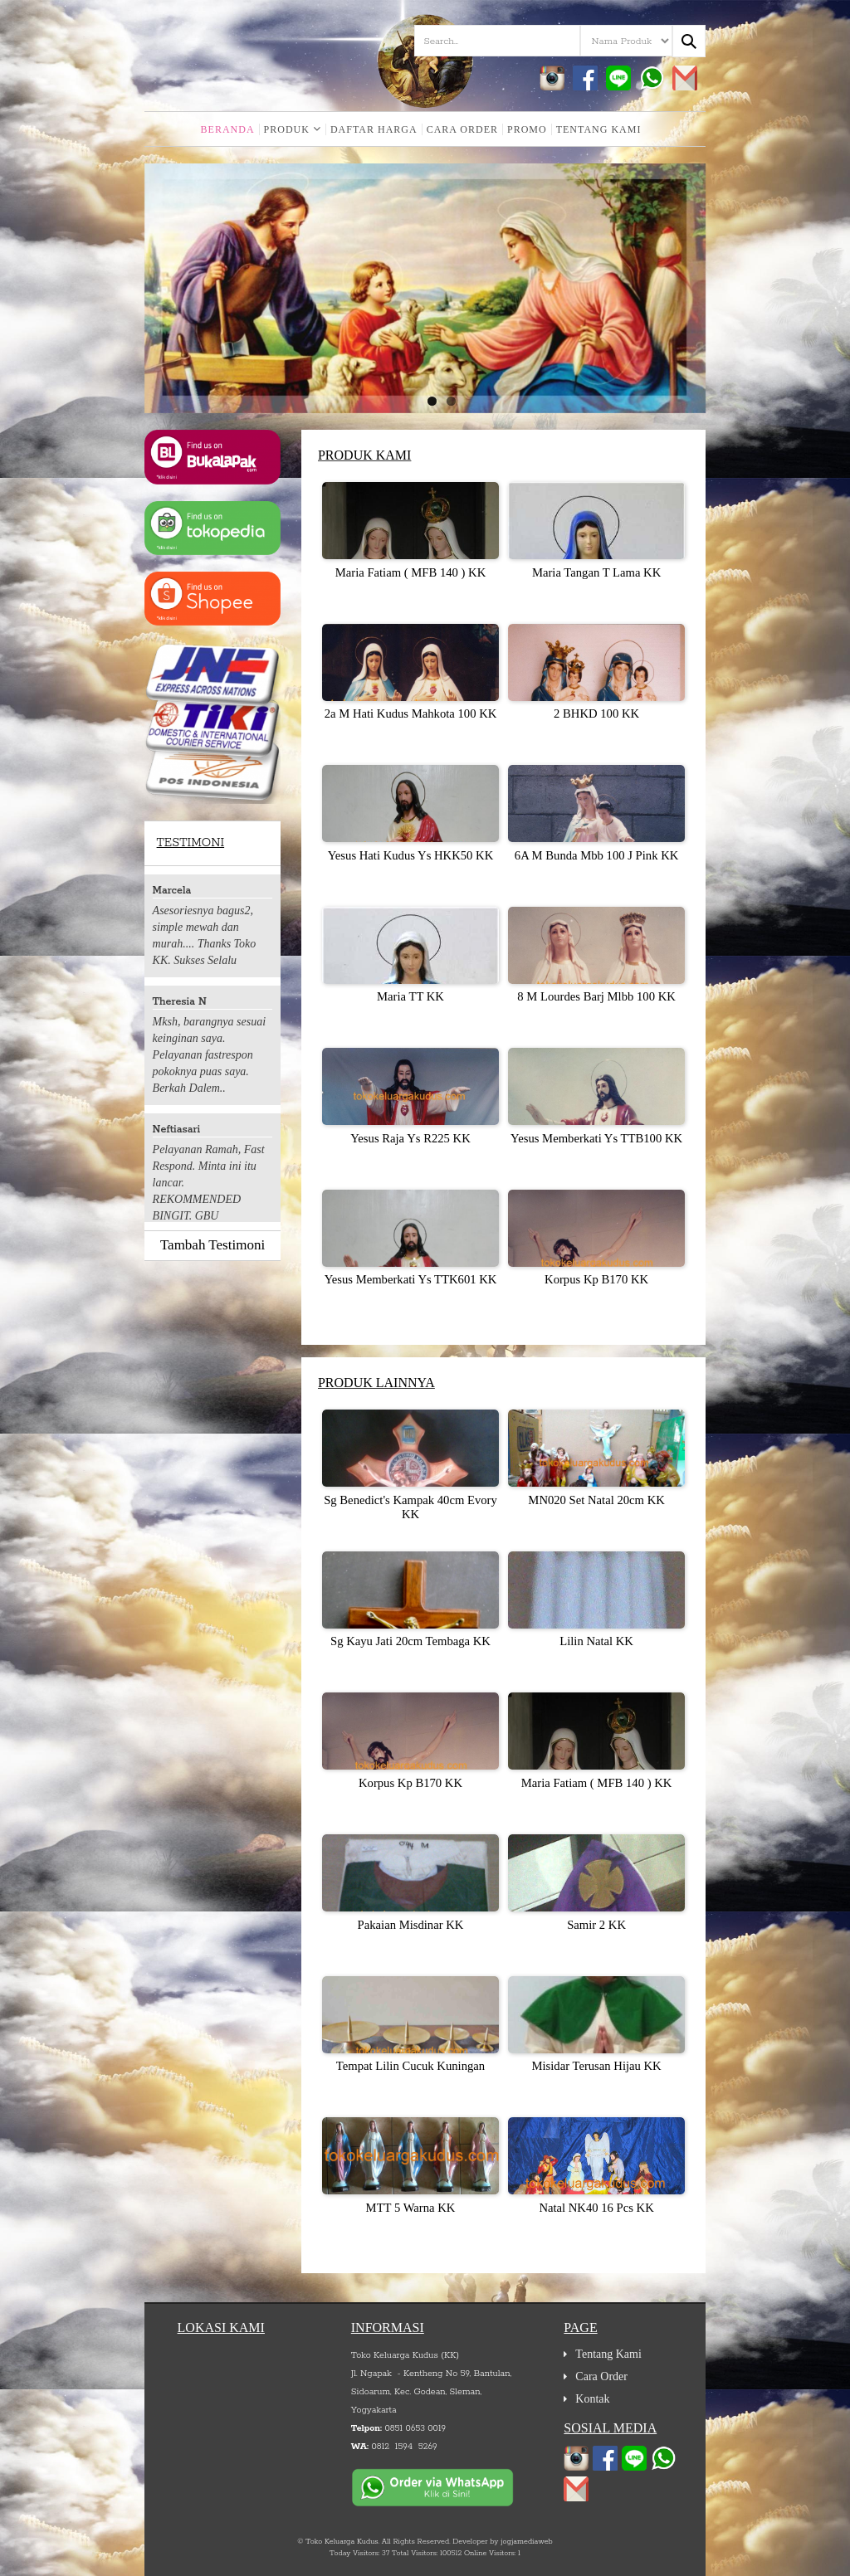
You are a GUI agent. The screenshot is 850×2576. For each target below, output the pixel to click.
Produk (292, 129)
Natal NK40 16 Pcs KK (596, 2207)
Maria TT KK (410, 996)
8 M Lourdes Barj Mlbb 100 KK (596, 996)
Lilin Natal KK (596, 1641)
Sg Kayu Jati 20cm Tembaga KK (410, 1641)
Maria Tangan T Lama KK (596, 572)
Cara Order (462, 129)
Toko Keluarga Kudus (341, 2541)
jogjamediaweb (527, 2541)
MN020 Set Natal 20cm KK (596, 1500)
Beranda (228, 129)
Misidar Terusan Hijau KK (596, 2065)
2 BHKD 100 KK (596, 713)
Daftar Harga (374, 129)
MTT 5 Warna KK (411, 2207)
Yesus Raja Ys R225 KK (410, 1138)
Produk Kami (364, 455)
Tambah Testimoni (212, 1245)
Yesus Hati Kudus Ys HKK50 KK (411, 855)
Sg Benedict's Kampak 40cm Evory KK (410, 1507)
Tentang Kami (599, 129)
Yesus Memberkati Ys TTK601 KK (411, 1279)
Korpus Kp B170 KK (596, 1279)
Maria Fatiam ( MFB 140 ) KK (410, 572)
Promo (527, 129)
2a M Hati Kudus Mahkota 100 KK (411, 713)
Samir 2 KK (596, 1924)
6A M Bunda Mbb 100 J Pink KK (596, 855)
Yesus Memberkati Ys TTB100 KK (596, 1138)
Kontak (592, 2399)
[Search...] (689, 41)
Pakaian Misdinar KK (411, 1924)
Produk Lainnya (376, 1383)
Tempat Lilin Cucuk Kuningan (410, 2065)
